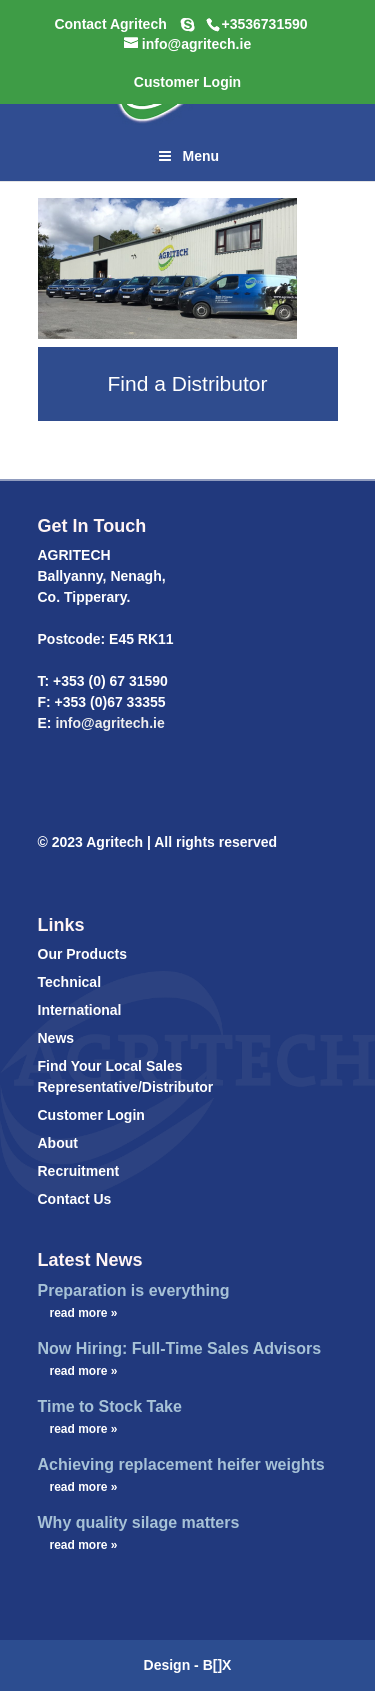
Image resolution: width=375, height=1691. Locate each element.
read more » (84, 1313)
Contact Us (75, 1199)
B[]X (217, 1665)
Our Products (82, 954)
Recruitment (79, 1171)
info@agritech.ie (108, 723)
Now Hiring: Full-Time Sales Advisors (180, 1348)
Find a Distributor (188, 383)
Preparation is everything (134, 1290)
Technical (70, 982)
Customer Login (91, 1115)
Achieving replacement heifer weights (181, 1464)
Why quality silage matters (139, 1522)
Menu (187, 156)
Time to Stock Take (110, 1406)
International (80, 1010)
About (58, 1143)
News (56, 1038)
